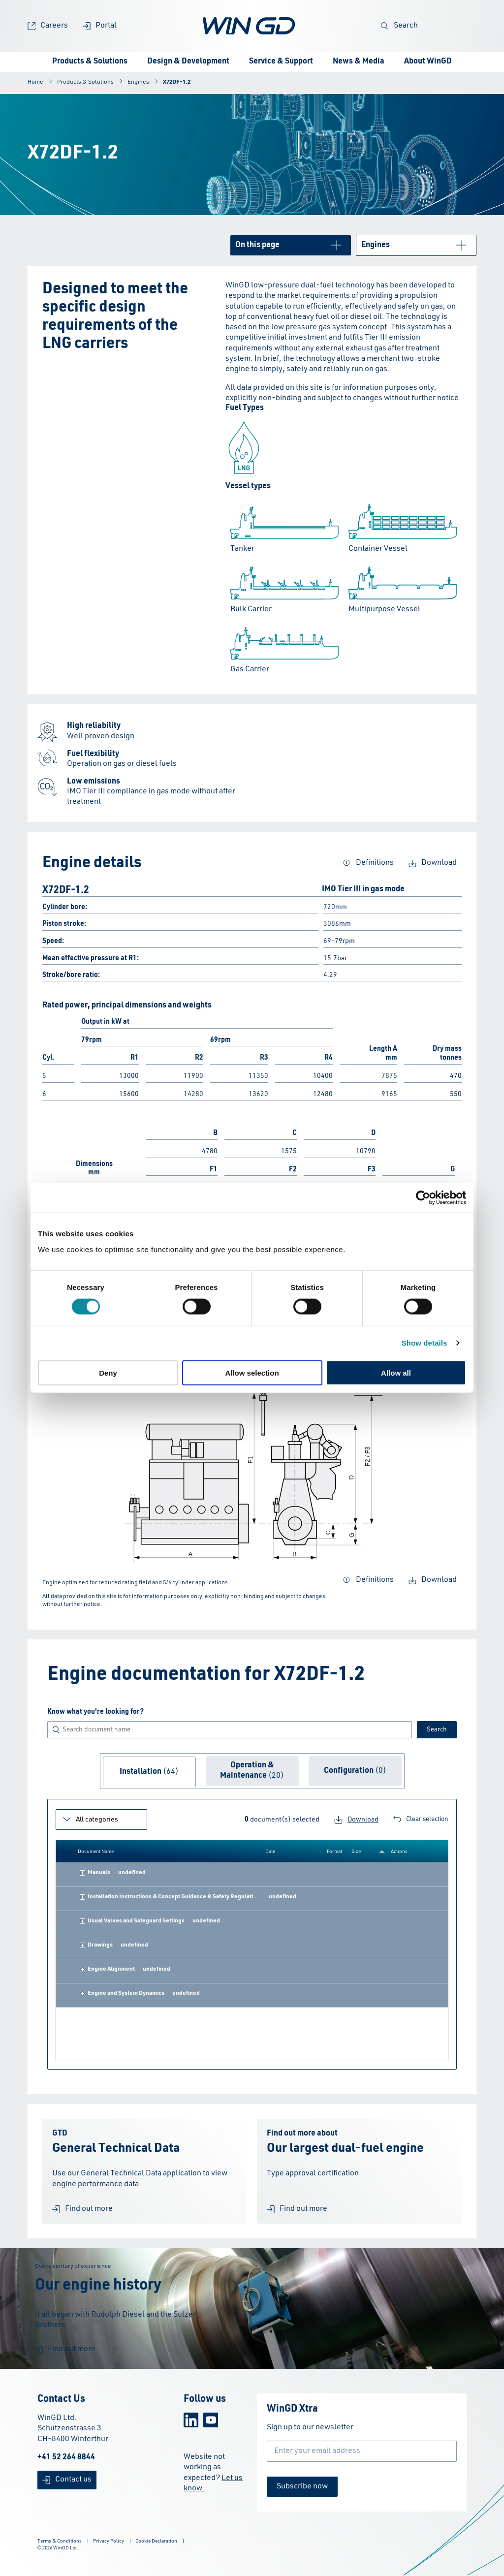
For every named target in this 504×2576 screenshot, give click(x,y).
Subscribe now (302, 2486)
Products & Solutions (89, 61)
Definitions (368, 863)
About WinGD (428, 61)
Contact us (67, 2480)
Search (399, 26)
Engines (138, 82)
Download (433, 863)
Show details (424, 1343)
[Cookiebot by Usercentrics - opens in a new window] (423, 1198)
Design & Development (188, 61)
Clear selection (420, 1819)
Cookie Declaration (156, 2541)
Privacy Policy (108, 2541)
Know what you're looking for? (95, 1711)
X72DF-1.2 (176, 82)
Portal (100, 26)
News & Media (358, 61)
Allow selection (252, 1372)
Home (35, 82)
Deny (108, 1372)
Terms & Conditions (59, 2541)
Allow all (396, 1372)
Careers (48, 26)
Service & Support (281, 61)
